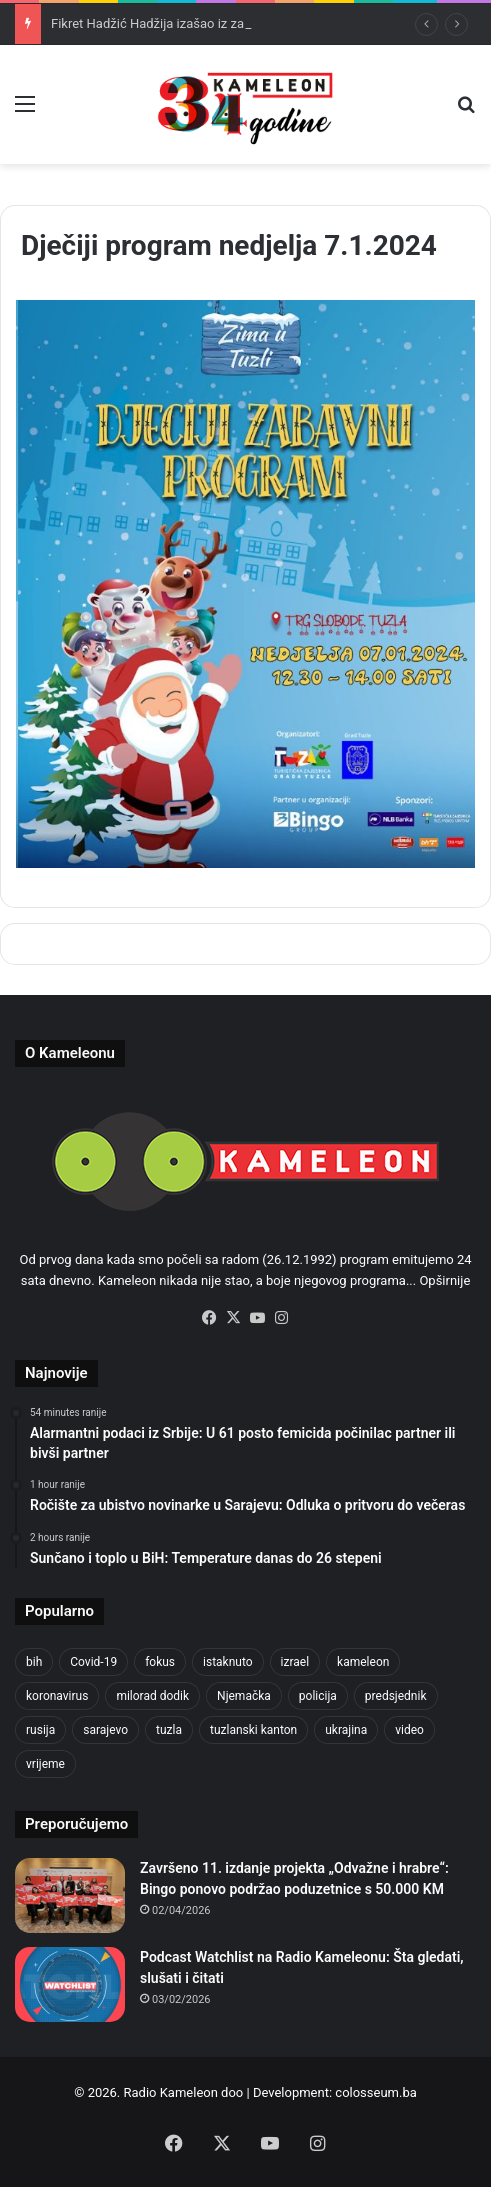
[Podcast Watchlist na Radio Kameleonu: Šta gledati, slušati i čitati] (70, 1984)
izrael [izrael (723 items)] (295, 1662)
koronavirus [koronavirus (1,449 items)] (57, 1696)
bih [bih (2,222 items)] (34, 1662)
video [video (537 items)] (409, 1730)
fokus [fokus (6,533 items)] (160, 1662)
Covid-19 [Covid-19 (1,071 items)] (93, 1662)
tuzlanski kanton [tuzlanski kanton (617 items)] (253, 1730)
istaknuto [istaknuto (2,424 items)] (228, 1662)
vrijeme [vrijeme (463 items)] (45, 1764)
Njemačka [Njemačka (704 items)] (244, 1696)
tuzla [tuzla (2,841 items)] (169, 1730)
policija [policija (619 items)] (318, 1696)
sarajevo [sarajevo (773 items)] (105, 1730)
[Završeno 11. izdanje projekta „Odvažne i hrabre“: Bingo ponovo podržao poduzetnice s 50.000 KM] (70, 1895)
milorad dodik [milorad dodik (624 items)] (152, 1696)
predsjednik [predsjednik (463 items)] (396, 1696)
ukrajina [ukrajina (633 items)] (346, 1730)
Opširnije (444, 1280)
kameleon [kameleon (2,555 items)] (363, 1662)
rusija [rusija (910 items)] (40, 1730)
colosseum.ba (375, 2092)
